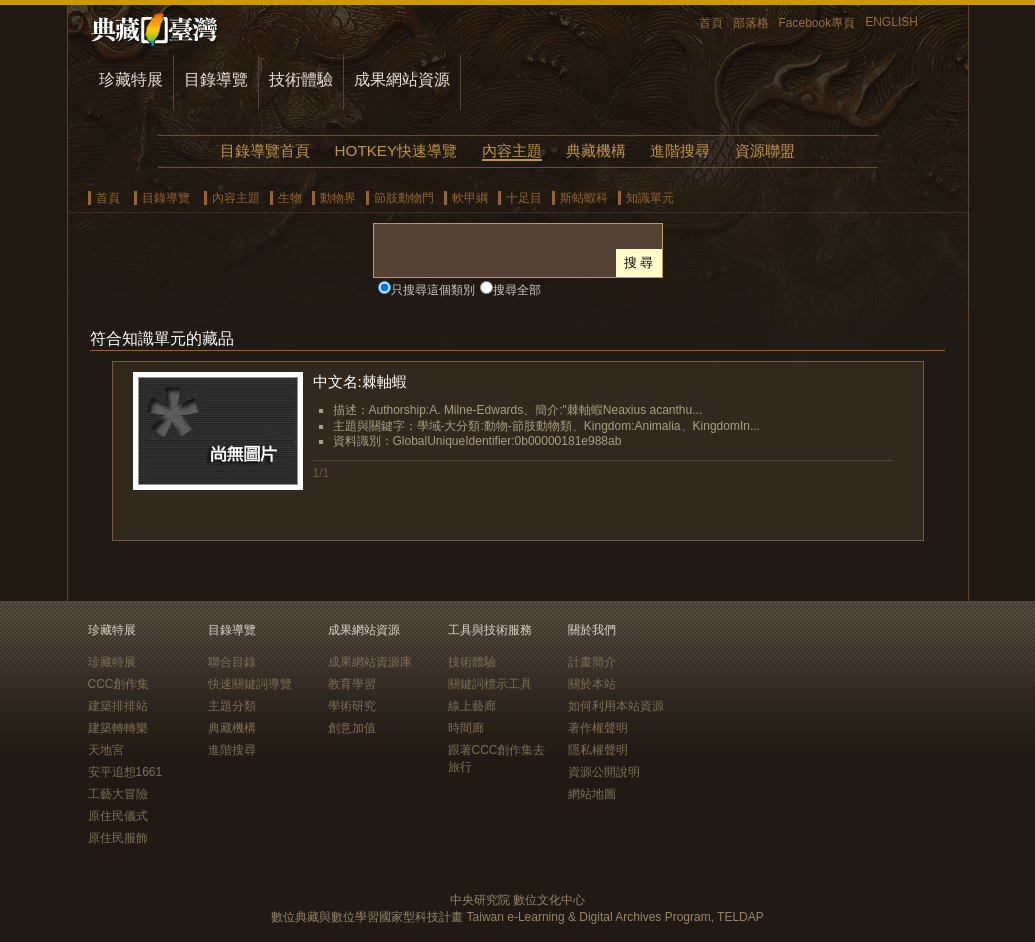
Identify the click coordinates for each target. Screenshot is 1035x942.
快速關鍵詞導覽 (250, 684)
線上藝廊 (472, 706)
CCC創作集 (119, 684)
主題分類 (232, 706)
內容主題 (512, 150)
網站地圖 (592, 794)
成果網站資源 (402, 79)
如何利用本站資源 (616, 706)
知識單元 (650, 198)
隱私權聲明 (598, 750)
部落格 (751, 23)
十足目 (524, 198)
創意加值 (352, 728)
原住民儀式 (118, 816)
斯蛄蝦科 (584, 198)
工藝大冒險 (118, 794)
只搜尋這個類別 (433, 290)
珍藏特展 (131, 79)
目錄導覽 (216, 79)
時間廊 (466, 728)
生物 (290, 198)
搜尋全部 (517, 290)
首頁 (711, 23)
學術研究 (352, 706)
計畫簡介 (592, 662)
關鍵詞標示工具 (490, 684)
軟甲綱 (470, 198)
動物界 (338, 198)
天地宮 (106, 750)
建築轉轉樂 (118, 728)
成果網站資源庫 (370, 662)
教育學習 (352, 684)
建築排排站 (118, 706)
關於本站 (592, 684)
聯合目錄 (232, 662)
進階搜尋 (680, 150)
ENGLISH (891, 22)
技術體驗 (301, 79)
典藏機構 (596, 150)
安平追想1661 (125, 772)
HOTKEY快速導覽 (396, 150)
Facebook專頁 (817, 23)
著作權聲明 (598, 728)
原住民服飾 (118, 838)
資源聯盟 (765, 150)
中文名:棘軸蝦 (360, 381)
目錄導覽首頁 (265, 150)
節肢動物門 (404, 198)
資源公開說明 (604, 772)
